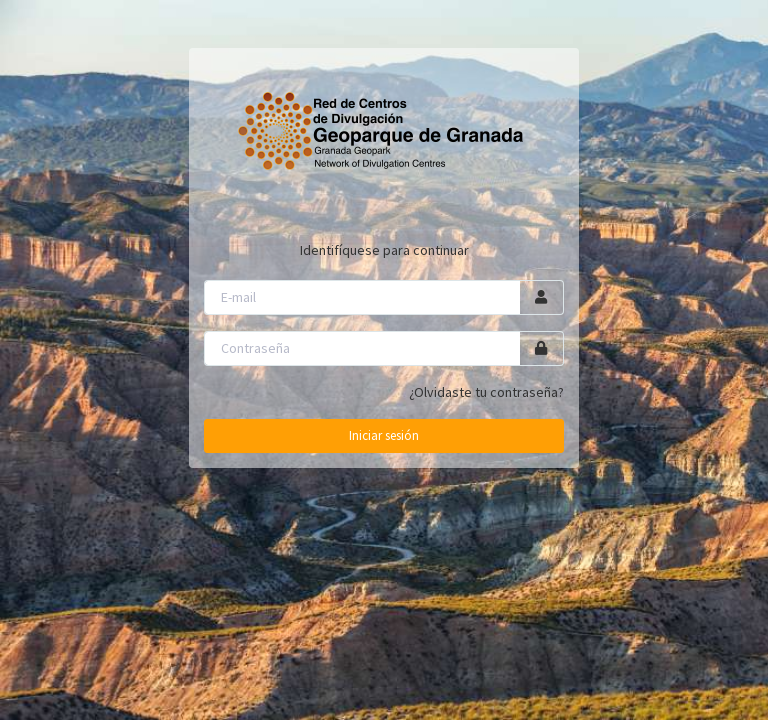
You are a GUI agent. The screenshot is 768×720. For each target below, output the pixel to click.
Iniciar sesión (384, 435)
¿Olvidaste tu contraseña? (486, 392)
